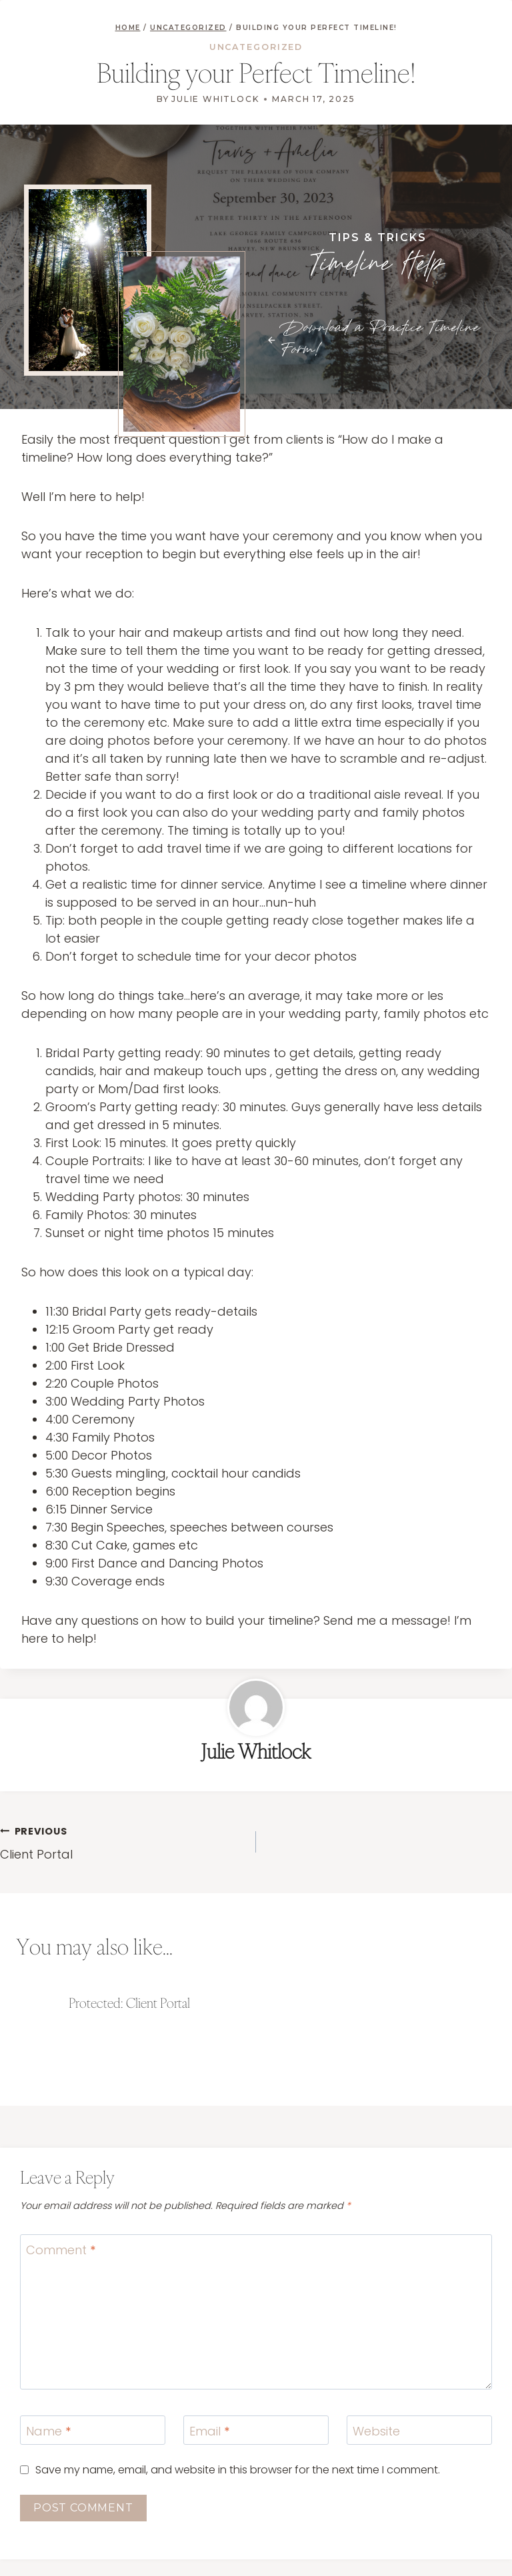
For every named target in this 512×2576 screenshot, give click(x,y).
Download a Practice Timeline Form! (381, 339)
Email (209, 2431)
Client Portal (122, 1842)
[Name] (92, 2429)
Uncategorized (256, 47)
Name (48, 2431)
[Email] (256, 2429)
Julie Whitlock (215, 99)
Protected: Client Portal (129, 2003)
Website (376, 2431)
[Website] (419, 2429)
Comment (60, 2250)
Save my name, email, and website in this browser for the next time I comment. (237, 2470)
